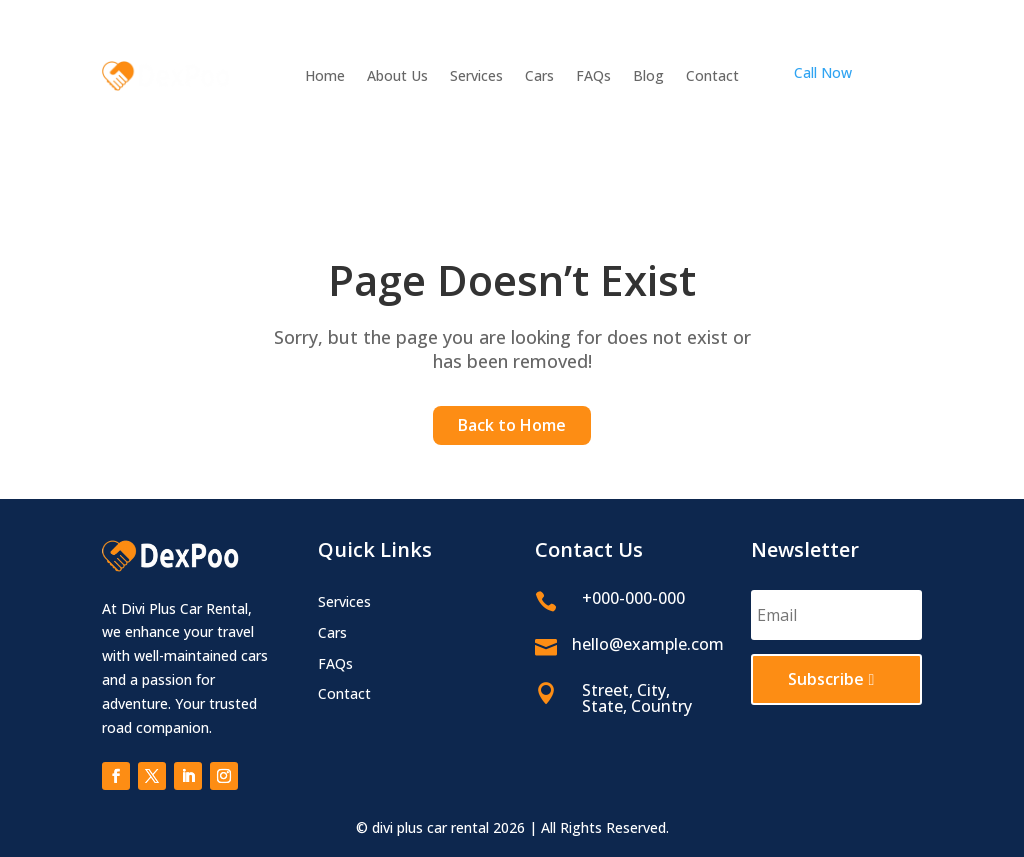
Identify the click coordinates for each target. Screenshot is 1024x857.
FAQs (593, 77)
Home (325, 77)
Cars (539, 77)
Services (476, 77)
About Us (397, 77)
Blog (648, 77)
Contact (712, 77)
